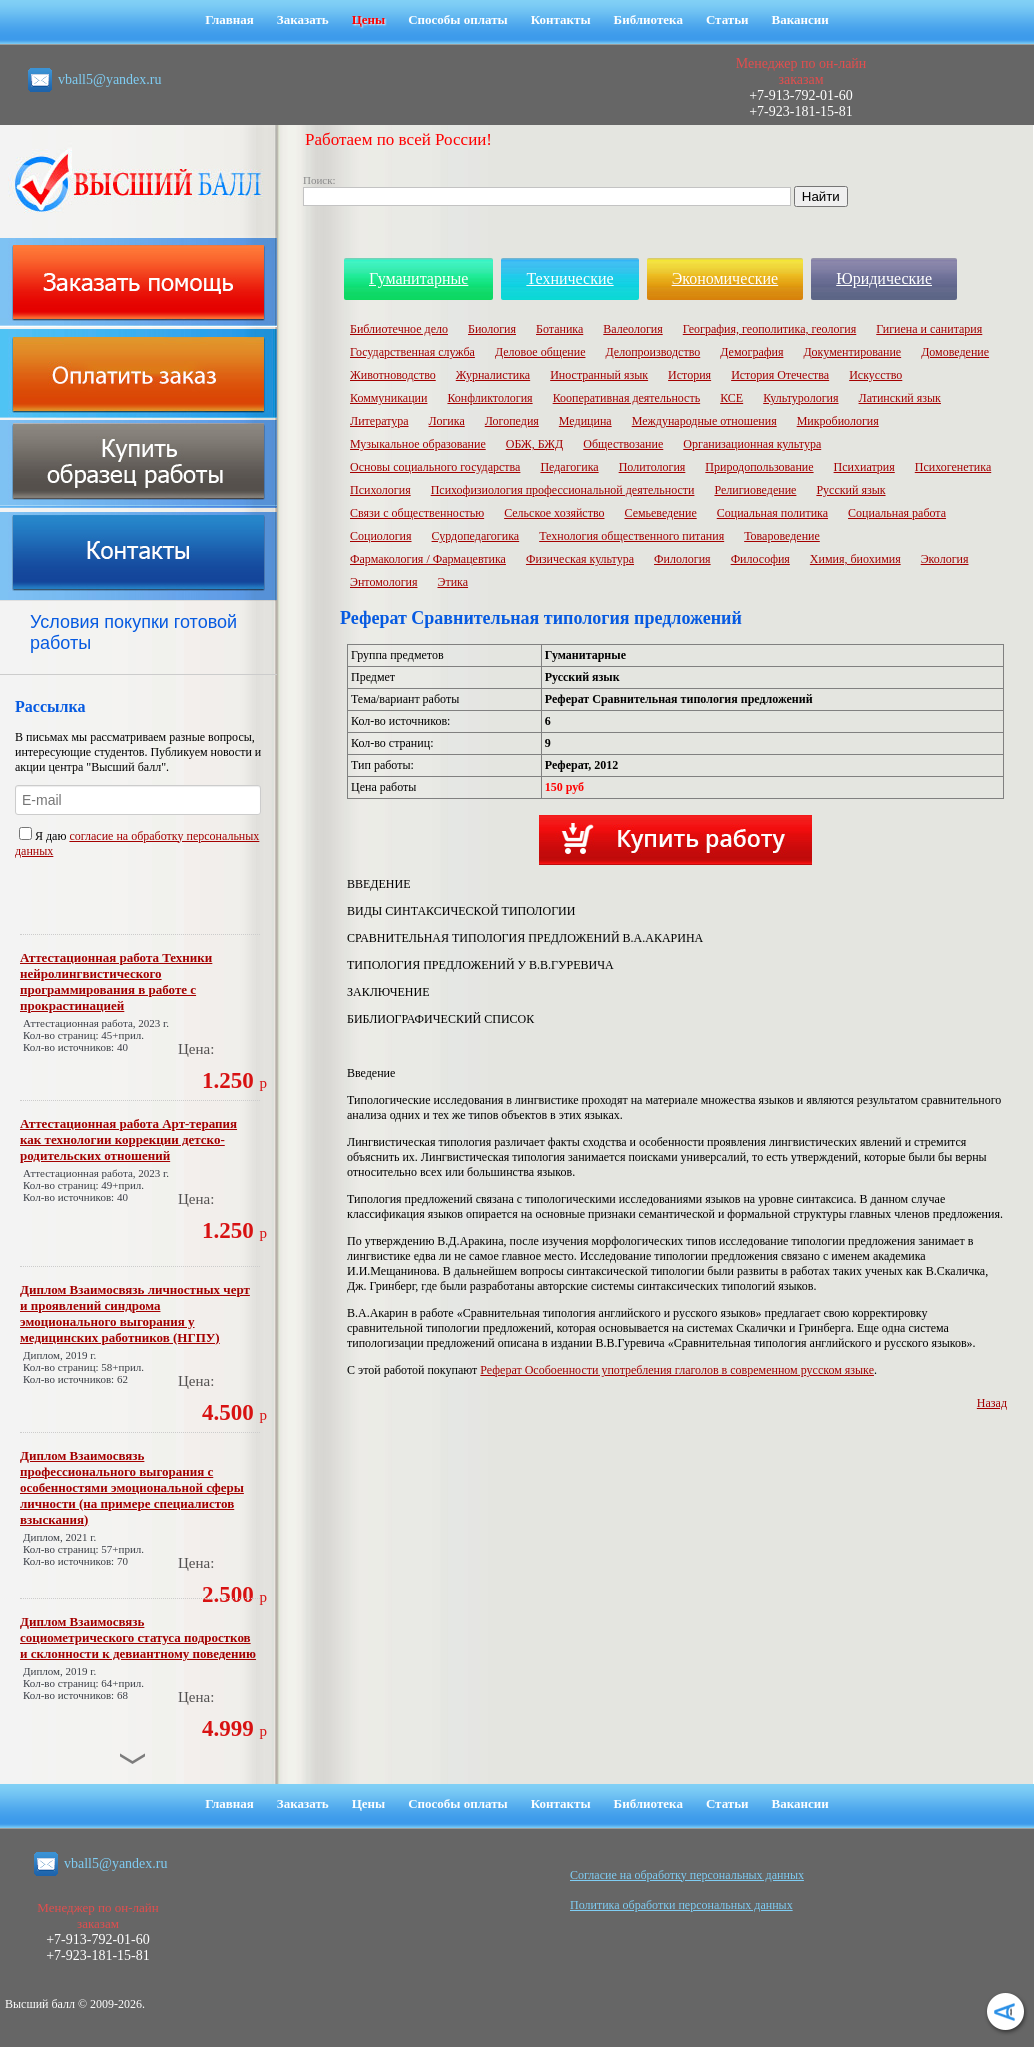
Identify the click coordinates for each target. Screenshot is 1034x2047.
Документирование (852, 352)
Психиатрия (864, 467)
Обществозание (623, 444)
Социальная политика (772, 513)
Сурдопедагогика (476, 536)
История (689, 375)
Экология (945, 559)
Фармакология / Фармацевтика (428, 559)
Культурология (800, 398)
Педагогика (569, 467)
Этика (453, 582)
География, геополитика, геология (770, 329)
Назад (992, 1403)
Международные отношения (704, 421)
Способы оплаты (458, 19)
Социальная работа (897, 513)
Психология (380, 490)
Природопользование (759, 467)
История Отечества (780, 375)
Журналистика (493, 375)
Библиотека (648, 19)
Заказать (303, 19)
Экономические (725, 278)
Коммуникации (388, 398)
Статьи (727, 19)
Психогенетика (953, 467)
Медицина (585, 421)
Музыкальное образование (418, 444)
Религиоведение (755, 490)
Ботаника (559, 329)
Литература (379, 421)
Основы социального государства (435, 467)
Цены (369, 19)
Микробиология (838, 421)
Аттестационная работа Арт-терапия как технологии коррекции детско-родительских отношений (128, 1139)
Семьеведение (660, 513)
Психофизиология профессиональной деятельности (563, 490)
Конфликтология (489, 398)
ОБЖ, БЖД (535, 444)
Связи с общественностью (417, 513)
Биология (492, 329)
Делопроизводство (652, 352)
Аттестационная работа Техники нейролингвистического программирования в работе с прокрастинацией (116, 981)
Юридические (884, 278)
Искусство (875, 375)
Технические (569, 278)
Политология (652, 467)
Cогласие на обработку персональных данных (687, 1875)
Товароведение (782, 536)
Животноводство (393, 375)
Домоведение (955, 352)
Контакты (561, 19)
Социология (381, 536)
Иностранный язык (599, 375)
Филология (682, 559)
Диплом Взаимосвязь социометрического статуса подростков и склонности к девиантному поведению (138, 1637)
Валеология (632, 329)
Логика (447, 421)
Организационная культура (752, 444)
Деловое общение (540, 352)
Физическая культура (580, 559)
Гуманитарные (418, 278)
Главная (229, 19)
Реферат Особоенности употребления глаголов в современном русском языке (677, 1370)
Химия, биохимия (855, 559)
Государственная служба (412, 352)
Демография (751, 352)
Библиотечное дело (399, 329)
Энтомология (384, 582)
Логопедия (512, 421)
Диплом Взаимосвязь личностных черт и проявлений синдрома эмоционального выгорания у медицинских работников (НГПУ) (135, 1313)
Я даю (44, 836)
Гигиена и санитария (929, 329)
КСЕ (731, 398)
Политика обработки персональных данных (681, 1905)
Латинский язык (900, 398)
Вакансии (800, 19)
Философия (760, 559)
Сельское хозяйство (554, 513)
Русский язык (850, 490)
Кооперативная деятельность (627, 398)
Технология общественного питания (631, 536)
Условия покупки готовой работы (133, 632)
